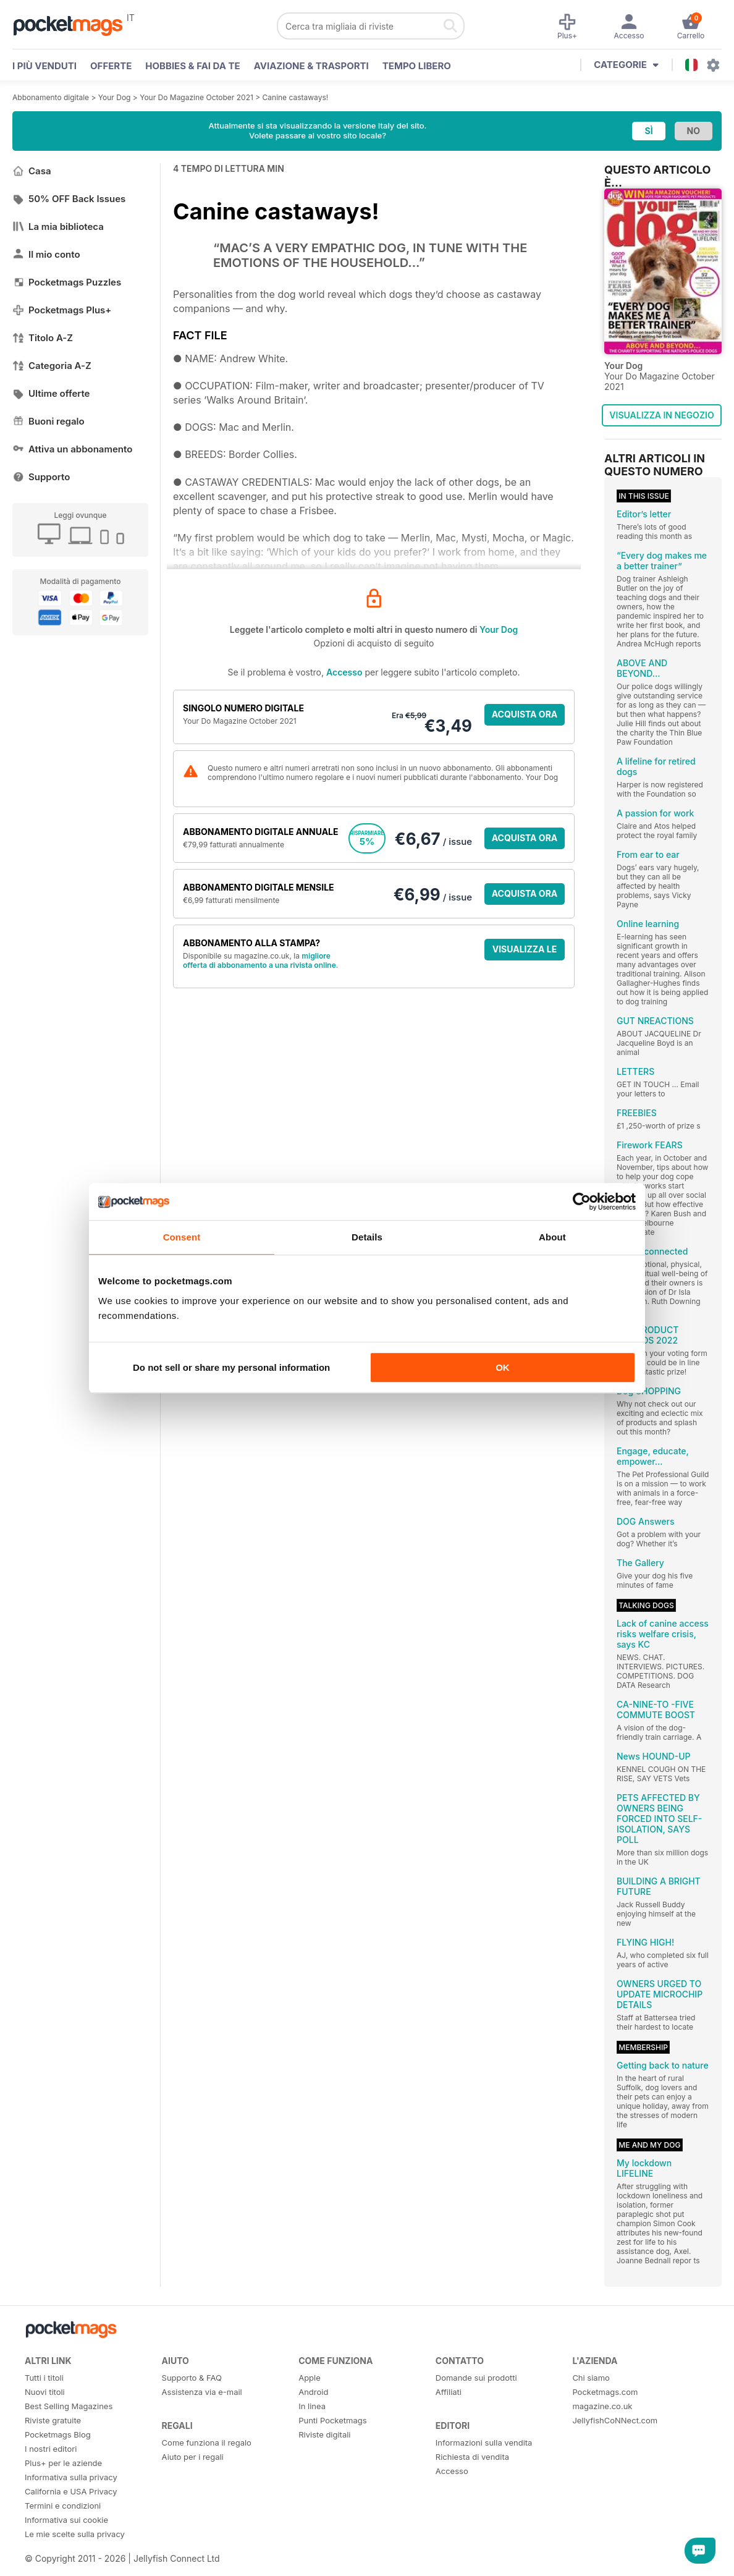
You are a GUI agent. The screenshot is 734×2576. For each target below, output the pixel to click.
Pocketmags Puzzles (66, 282)
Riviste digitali (324, 2434)
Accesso (344, 672)
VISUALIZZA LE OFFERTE (524, 952)
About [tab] (552, 1237)
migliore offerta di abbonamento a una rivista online (259, 960)
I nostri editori (51, 2449)
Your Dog (114, 97)
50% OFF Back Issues (68, 199)
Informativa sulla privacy (71, 2477)
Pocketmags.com (605, 2392)
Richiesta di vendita (472, 2457)
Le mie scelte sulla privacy (75, 2534)
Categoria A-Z (51, 365)
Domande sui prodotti (476, 2378)
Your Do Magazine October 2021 (196, 97)
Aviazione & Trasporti (311, 66)
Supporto (41, 477)
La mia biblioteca (58, 226)
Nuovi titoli (45, 2392)
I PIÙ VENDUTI (44, 66)
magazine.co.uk (602, 2406)
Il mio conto (46, 254)
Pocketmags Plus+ (61, 310)
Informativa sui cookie (66, 2520)
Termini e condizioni (63, 2505)
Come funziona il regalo (206, 2442)
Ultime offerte (51, 393)
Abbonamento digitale (50, 97)
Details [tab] (367, 1237)
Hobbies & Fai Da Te (192, 66)
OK (503, 1367)
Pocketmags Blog (58, 2434)
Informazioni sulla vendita (484, 2442)
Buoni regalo (48, 421)
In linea (312, 2406)
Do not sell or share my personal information (231, 1367)
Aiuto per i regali (193, 2457)
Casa (31, 171)
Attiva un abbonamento (72, 449)
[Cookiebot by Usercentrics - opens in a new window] (582, 1201)
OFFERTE (111, 66)
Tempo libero (416, 66)
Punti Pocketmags (332, 2420)
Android (313, 2392)
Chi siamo (590, 2378)
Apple (309, 2378)
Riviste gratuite (53, 2420)
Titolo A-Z (42, 338)
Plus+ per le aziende (63, 2463)
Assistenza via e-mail (202, 2392)
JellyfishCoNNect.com (614, 2420)
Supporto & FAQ (192, 2378)
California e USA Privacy (71, 2491)
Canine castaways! (296, 97)
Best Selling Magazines (68, 2406)
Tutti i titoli (44, 2378)
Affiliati (449, 2392)
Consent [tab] (182, 1237)
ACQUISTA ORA (525, 714)
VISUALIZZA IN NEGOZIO (661, 415)
